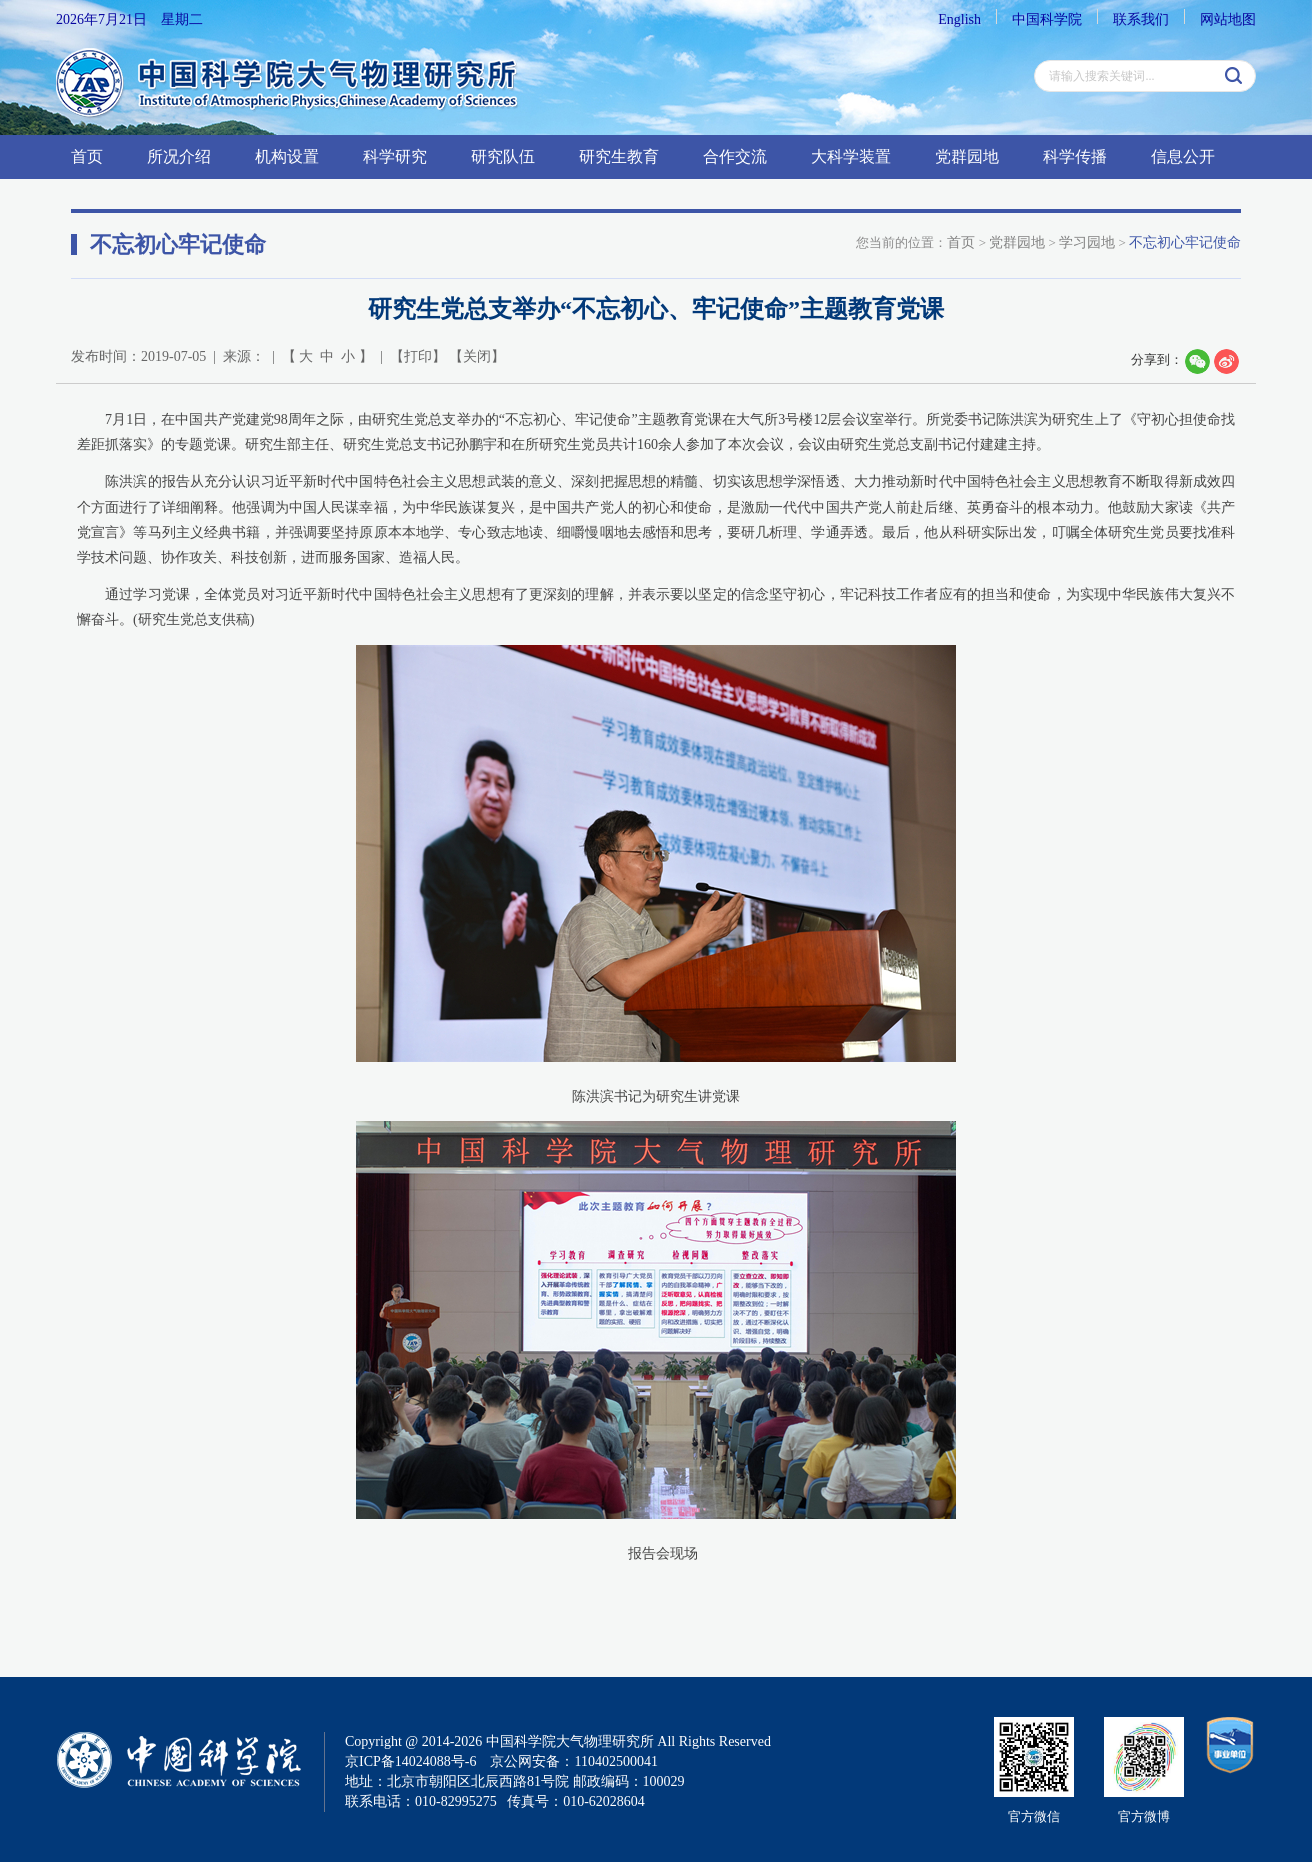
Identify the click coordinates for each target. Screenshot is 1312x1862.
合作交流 (735, 156)
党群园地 (967, 156)
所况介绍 (179, 156)
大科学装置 (851, 156)
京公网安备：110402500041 (573, 1761)
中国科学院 (1047, 19)
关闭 (477, 356)
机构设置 (287, 156)
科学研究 (395, 156)
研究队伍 (503, 156)
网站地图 (1228, 19)
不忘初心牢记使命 (1185, 242)
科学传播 (1075, 156)
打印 (418, 356)
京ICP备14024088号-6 (410, 1761)
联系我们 (1141, 19)
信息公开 (1183, 156)
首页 (87, 156)
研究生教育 (619, 156)
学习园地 (1087, 242)
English (959, 19)
